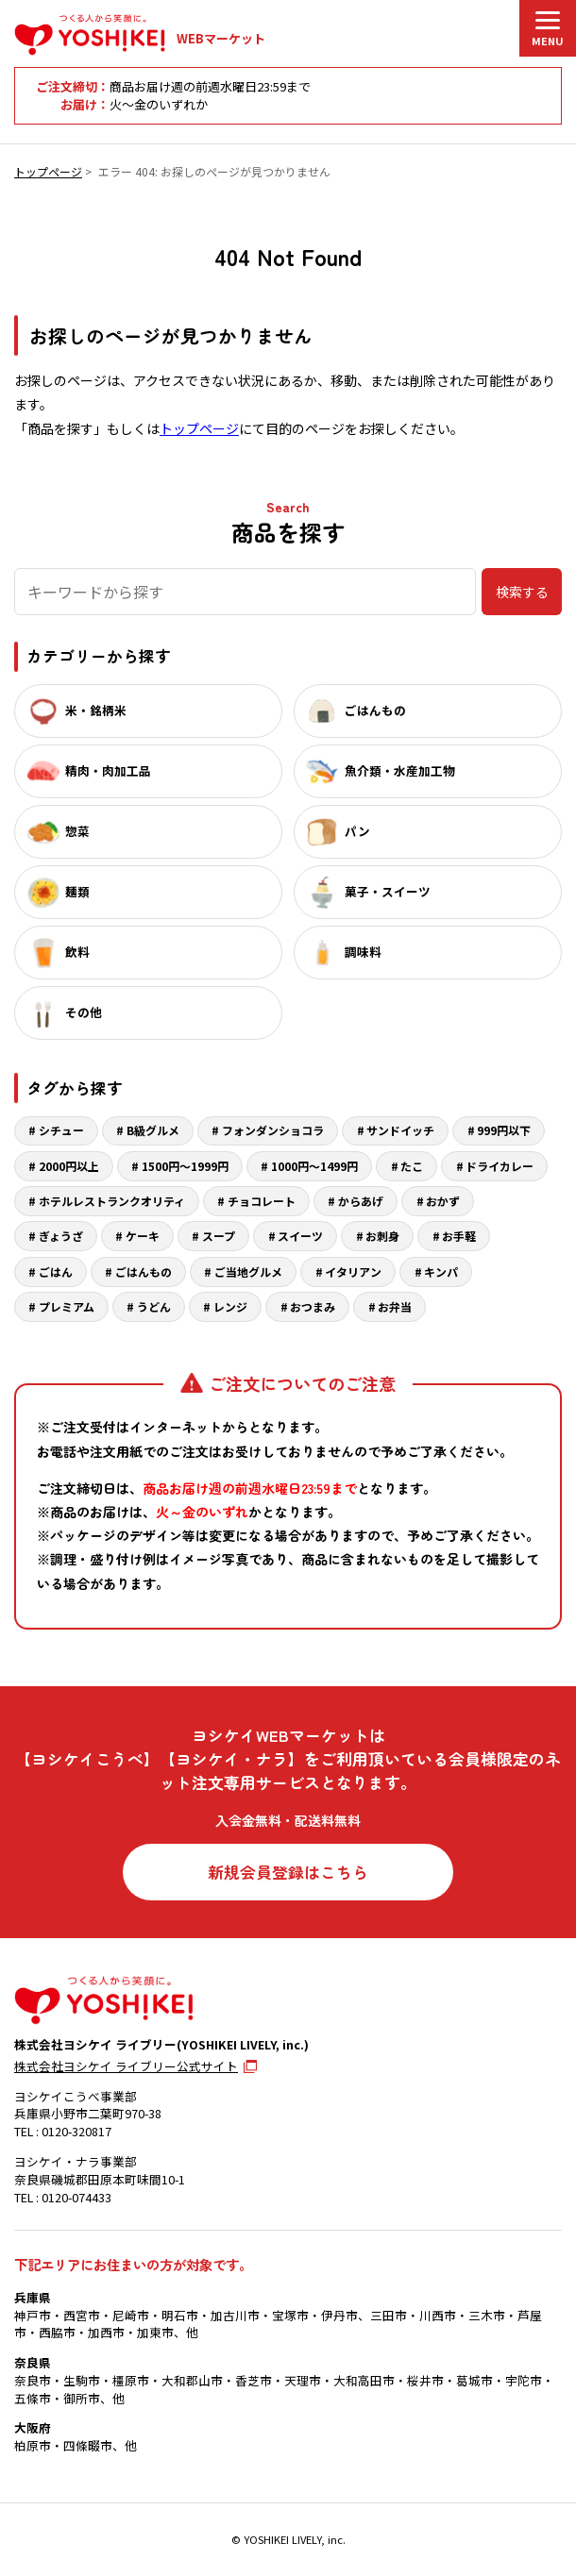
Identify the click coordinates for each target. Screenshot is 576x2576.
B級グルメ (153, 1130)
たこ (411, 1166)
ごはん (56, 1271)
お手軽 (459, 1236)
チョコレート (262, 1201)
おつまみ (312, 1306)
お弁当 (395, 1306)
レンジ (230, 1306)
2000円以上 (69, 1166)
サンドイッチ (400, 1130)
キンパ (441, 1271)
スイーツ (300, 1236)
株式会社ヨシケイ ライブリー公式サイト (126, 2066)
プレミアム (66, 1306)
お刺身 (382, 1236)
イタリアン (353, 1271)
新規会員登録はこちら (288, 1872)
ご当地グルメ (248, 1271)
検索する (522, 591)
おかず (443, 1201)
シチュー (61, 1130)
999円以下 (504, 1130)
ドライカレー (500, 1166)
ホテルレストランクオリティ (112, 1201)
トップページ (48, 171)
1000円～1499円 (314, 1166)
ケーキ (143, 1236)
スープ (218, 1236)
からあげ (360, 1201)
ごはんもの (143, 1271)
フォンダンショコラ (273, 1130)
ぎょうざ (61, 1236)
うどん (154, 1306)
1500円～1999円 (185, 1166)
